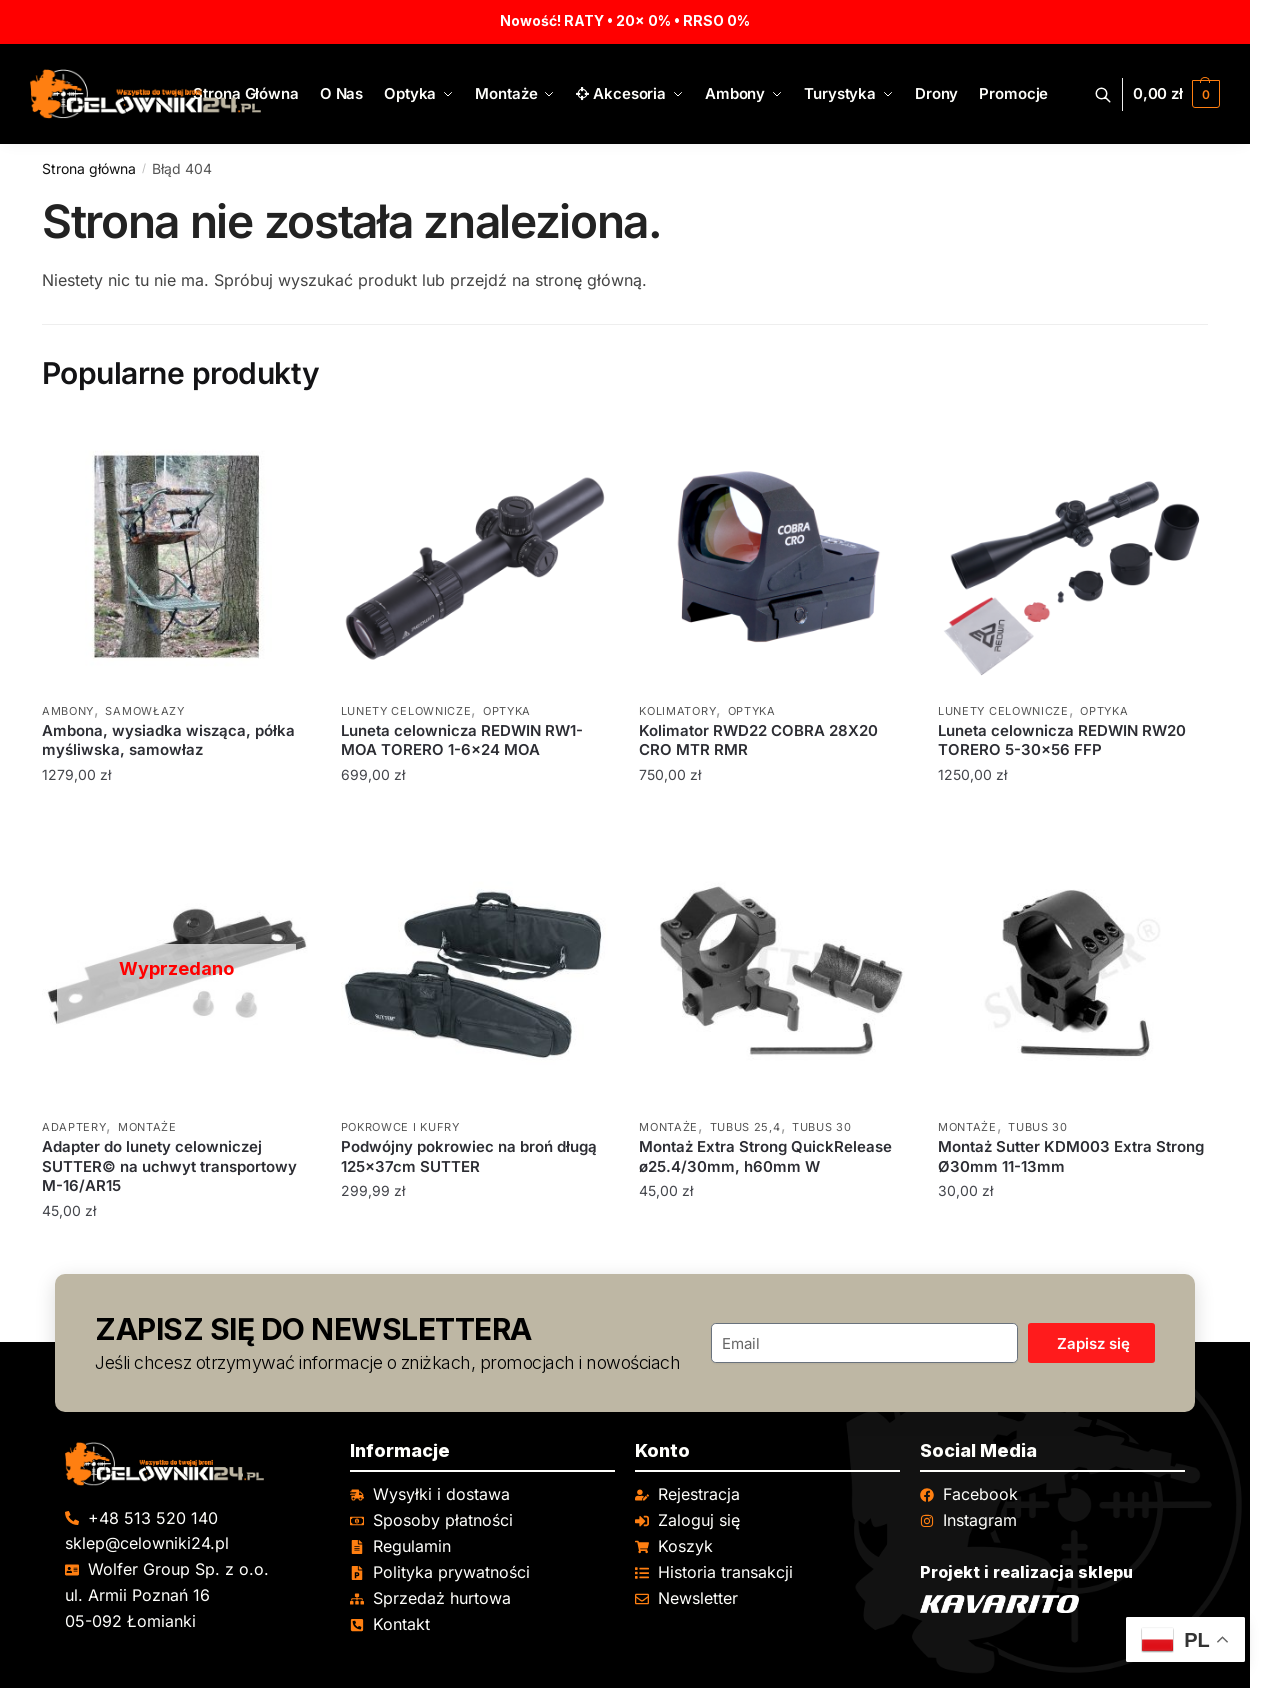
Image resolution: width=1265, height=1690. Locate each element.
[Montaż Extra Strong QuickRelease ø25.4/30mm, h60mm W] (773, 973)
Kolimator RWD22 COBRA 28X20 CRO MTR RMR (758, 740)
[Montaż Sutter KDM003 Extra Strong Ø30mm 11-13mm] (1072, 973)
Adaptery (74, 1127)
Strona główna (89, 168)
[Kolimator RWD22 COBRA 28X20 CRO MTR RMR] (773, 556)
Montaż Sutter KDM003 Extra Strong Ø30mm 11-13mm (1071, 1156)
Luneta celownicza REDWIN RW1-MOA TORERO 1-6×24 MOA (462, 740)
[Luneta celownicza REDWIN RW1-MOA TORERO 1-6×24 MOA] (475, 556)
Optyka (507, 711)
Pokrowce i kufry (400, 1127)
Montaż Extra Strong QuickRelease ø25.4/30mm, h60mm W (765, 1156)
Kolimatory (677, 711)
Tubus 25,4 (745, 1127)
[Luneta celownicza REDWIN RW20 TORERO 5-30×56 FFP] (1072, 556)
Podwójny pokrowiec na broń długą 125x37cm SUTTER (469, 1156)
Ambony (68, 711)
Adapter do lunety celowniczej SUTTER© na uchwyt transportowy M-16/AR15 (169, 1166)
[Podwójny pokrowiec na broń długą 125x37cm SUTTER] (475, 973)
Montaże (147, 1127)
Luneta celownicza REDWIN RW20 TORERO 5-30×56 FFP (1062, 740)
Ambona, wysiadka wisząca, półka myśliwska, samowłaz (168, 740)
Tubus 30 (822, 1127)
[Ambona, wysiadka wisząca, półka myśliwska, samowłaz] (176, 556)
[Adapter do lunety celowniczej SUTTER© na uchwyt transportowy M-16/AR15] (176, 973)
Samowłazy (144, 711)
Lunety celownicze (406, 711)
